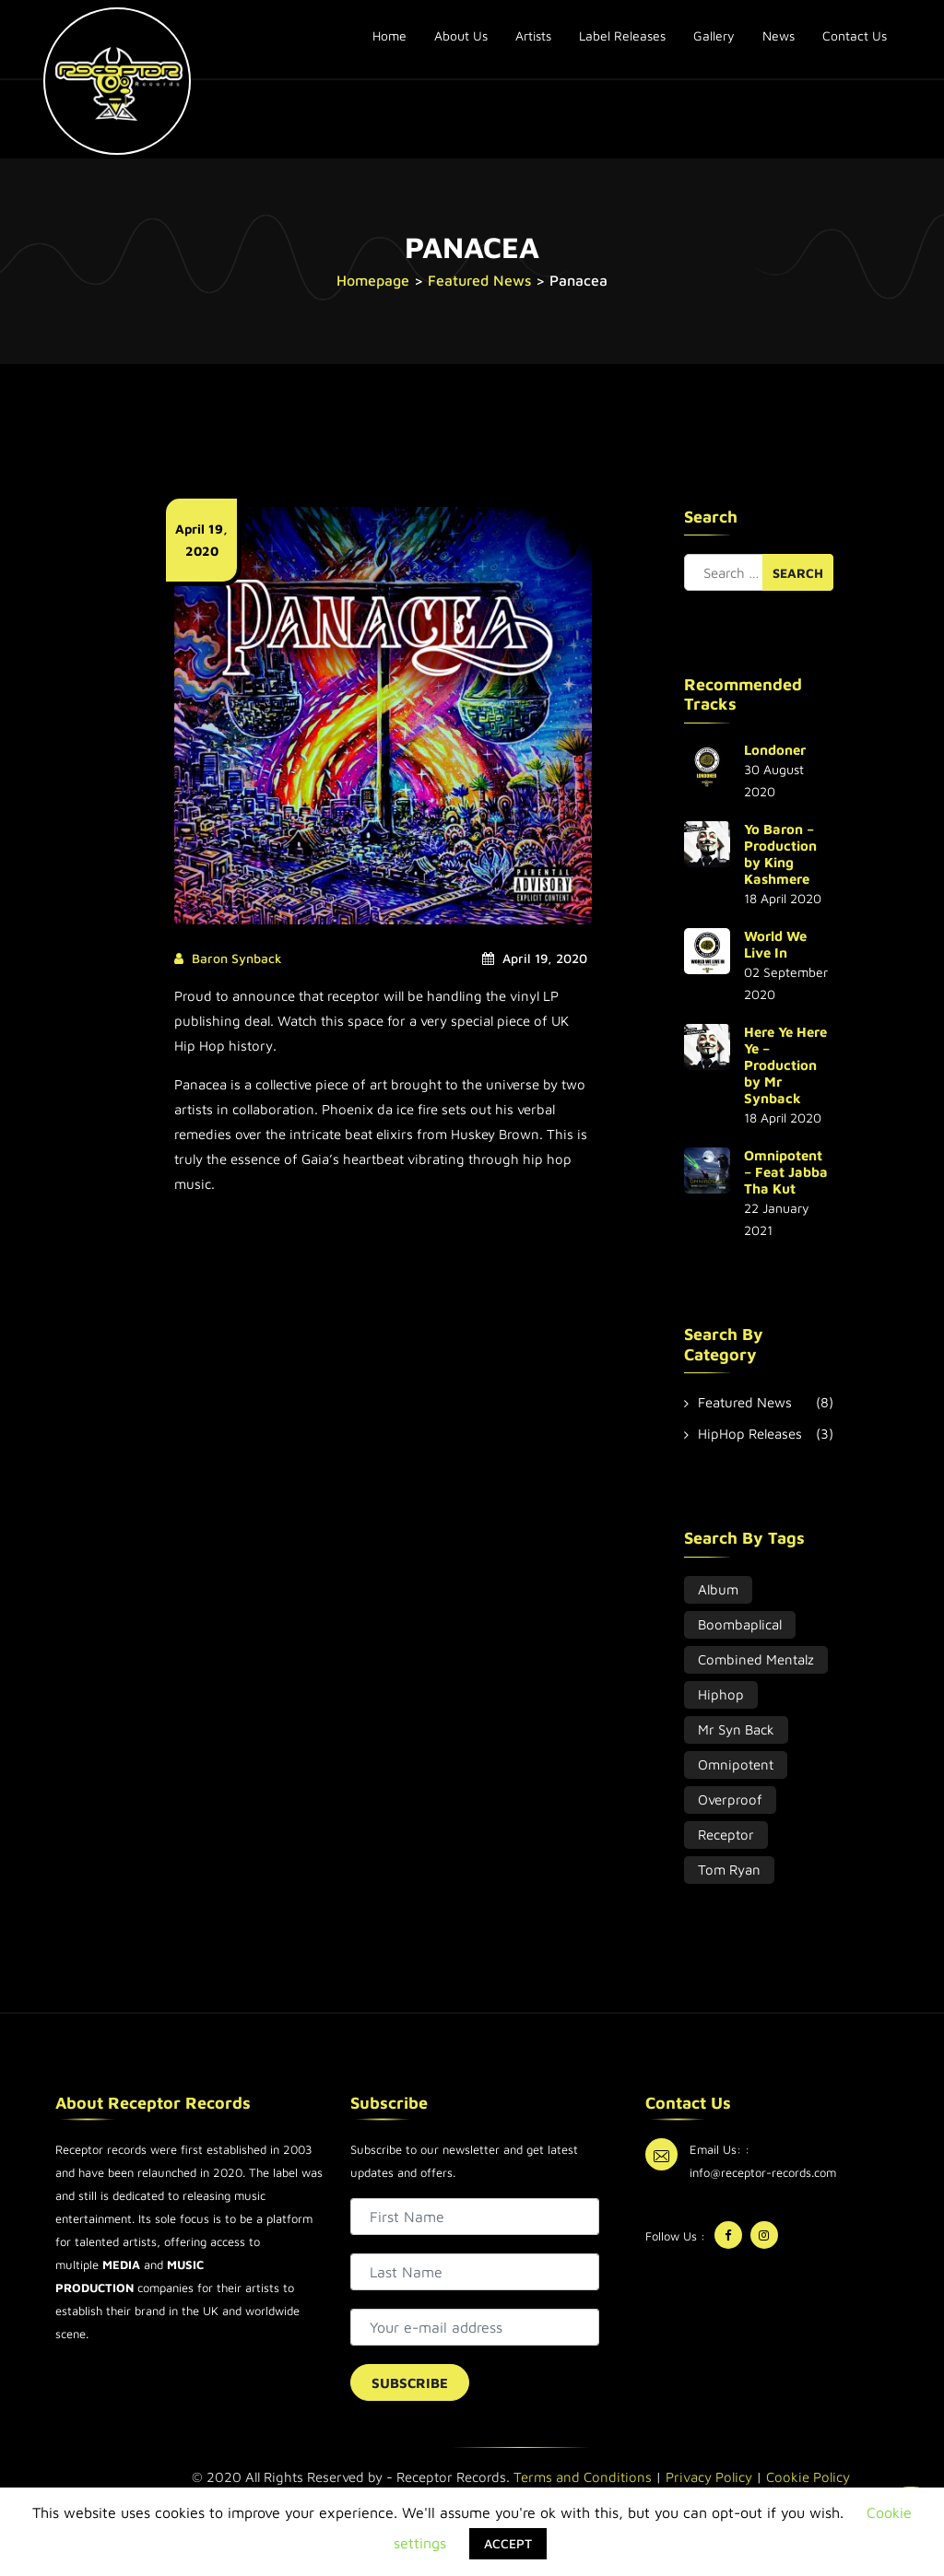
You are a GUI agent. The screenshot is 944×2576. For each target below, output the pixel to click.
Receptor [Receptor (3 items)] (726, 1834)
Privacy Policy (709, 2477)
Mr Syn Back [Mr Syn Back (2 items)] (736, 1729)
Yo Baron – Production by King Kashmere (780, 854)
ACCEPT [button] (508, 2543)
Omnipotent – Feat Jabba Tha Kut (786, 1171)
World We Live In (775, 944)
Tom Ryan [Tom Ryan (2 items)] (729, 1869)
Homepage (372, 280)
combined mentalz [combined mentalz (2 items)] (756, 1659)
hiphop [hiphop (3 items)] (721, 1694)
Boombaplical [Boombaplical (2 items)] (740, 1624)
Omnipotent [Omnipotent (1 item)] (735, 1764)
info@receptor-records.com (763, 2172)
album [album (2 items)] (718, 1589)
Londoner (775, 750)
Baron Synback (237, 958)
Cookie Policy (808, 2477)
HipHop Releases (750, 1433)
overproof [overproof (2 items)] (730, 1799)
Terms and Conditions (582, 2477)
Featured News (479, 280)
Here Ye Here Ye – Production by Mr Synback (785, 1065)
